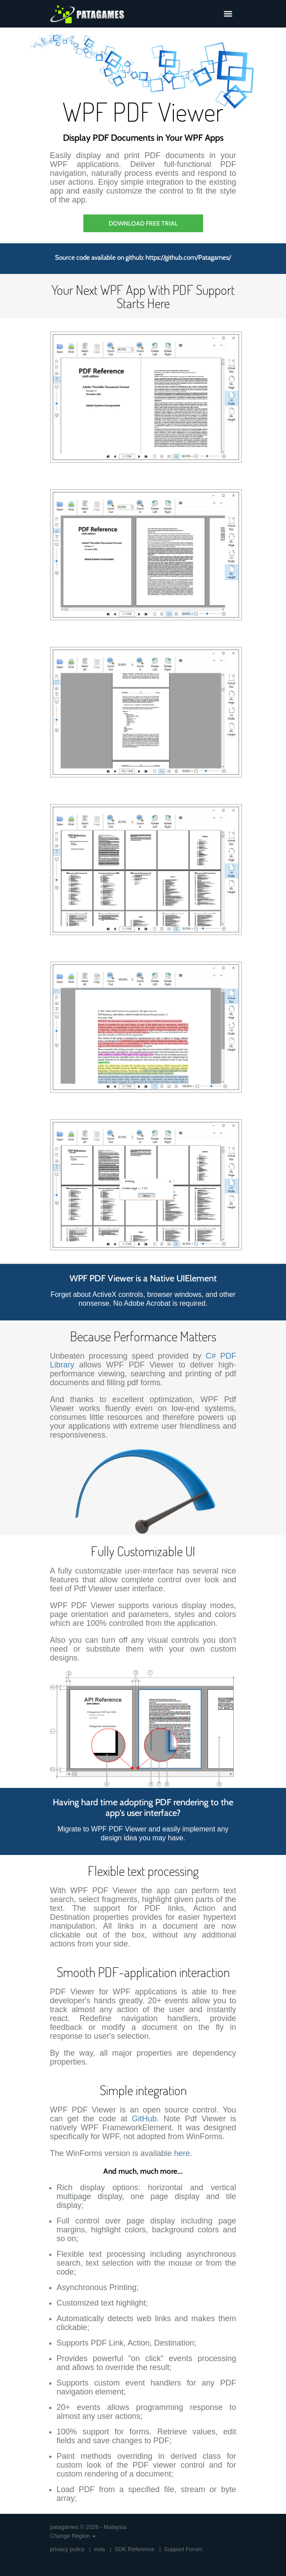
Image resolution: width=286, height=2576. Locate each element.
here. (183, 2153)
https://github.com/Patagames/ (188, 258)
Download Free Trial (143, 223)
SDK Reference (134, 2549)
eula (99, 2549)
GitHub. (145, 2118)
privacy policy (67, 2549)
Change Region (73, 2535)
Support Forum (183, 2549)
